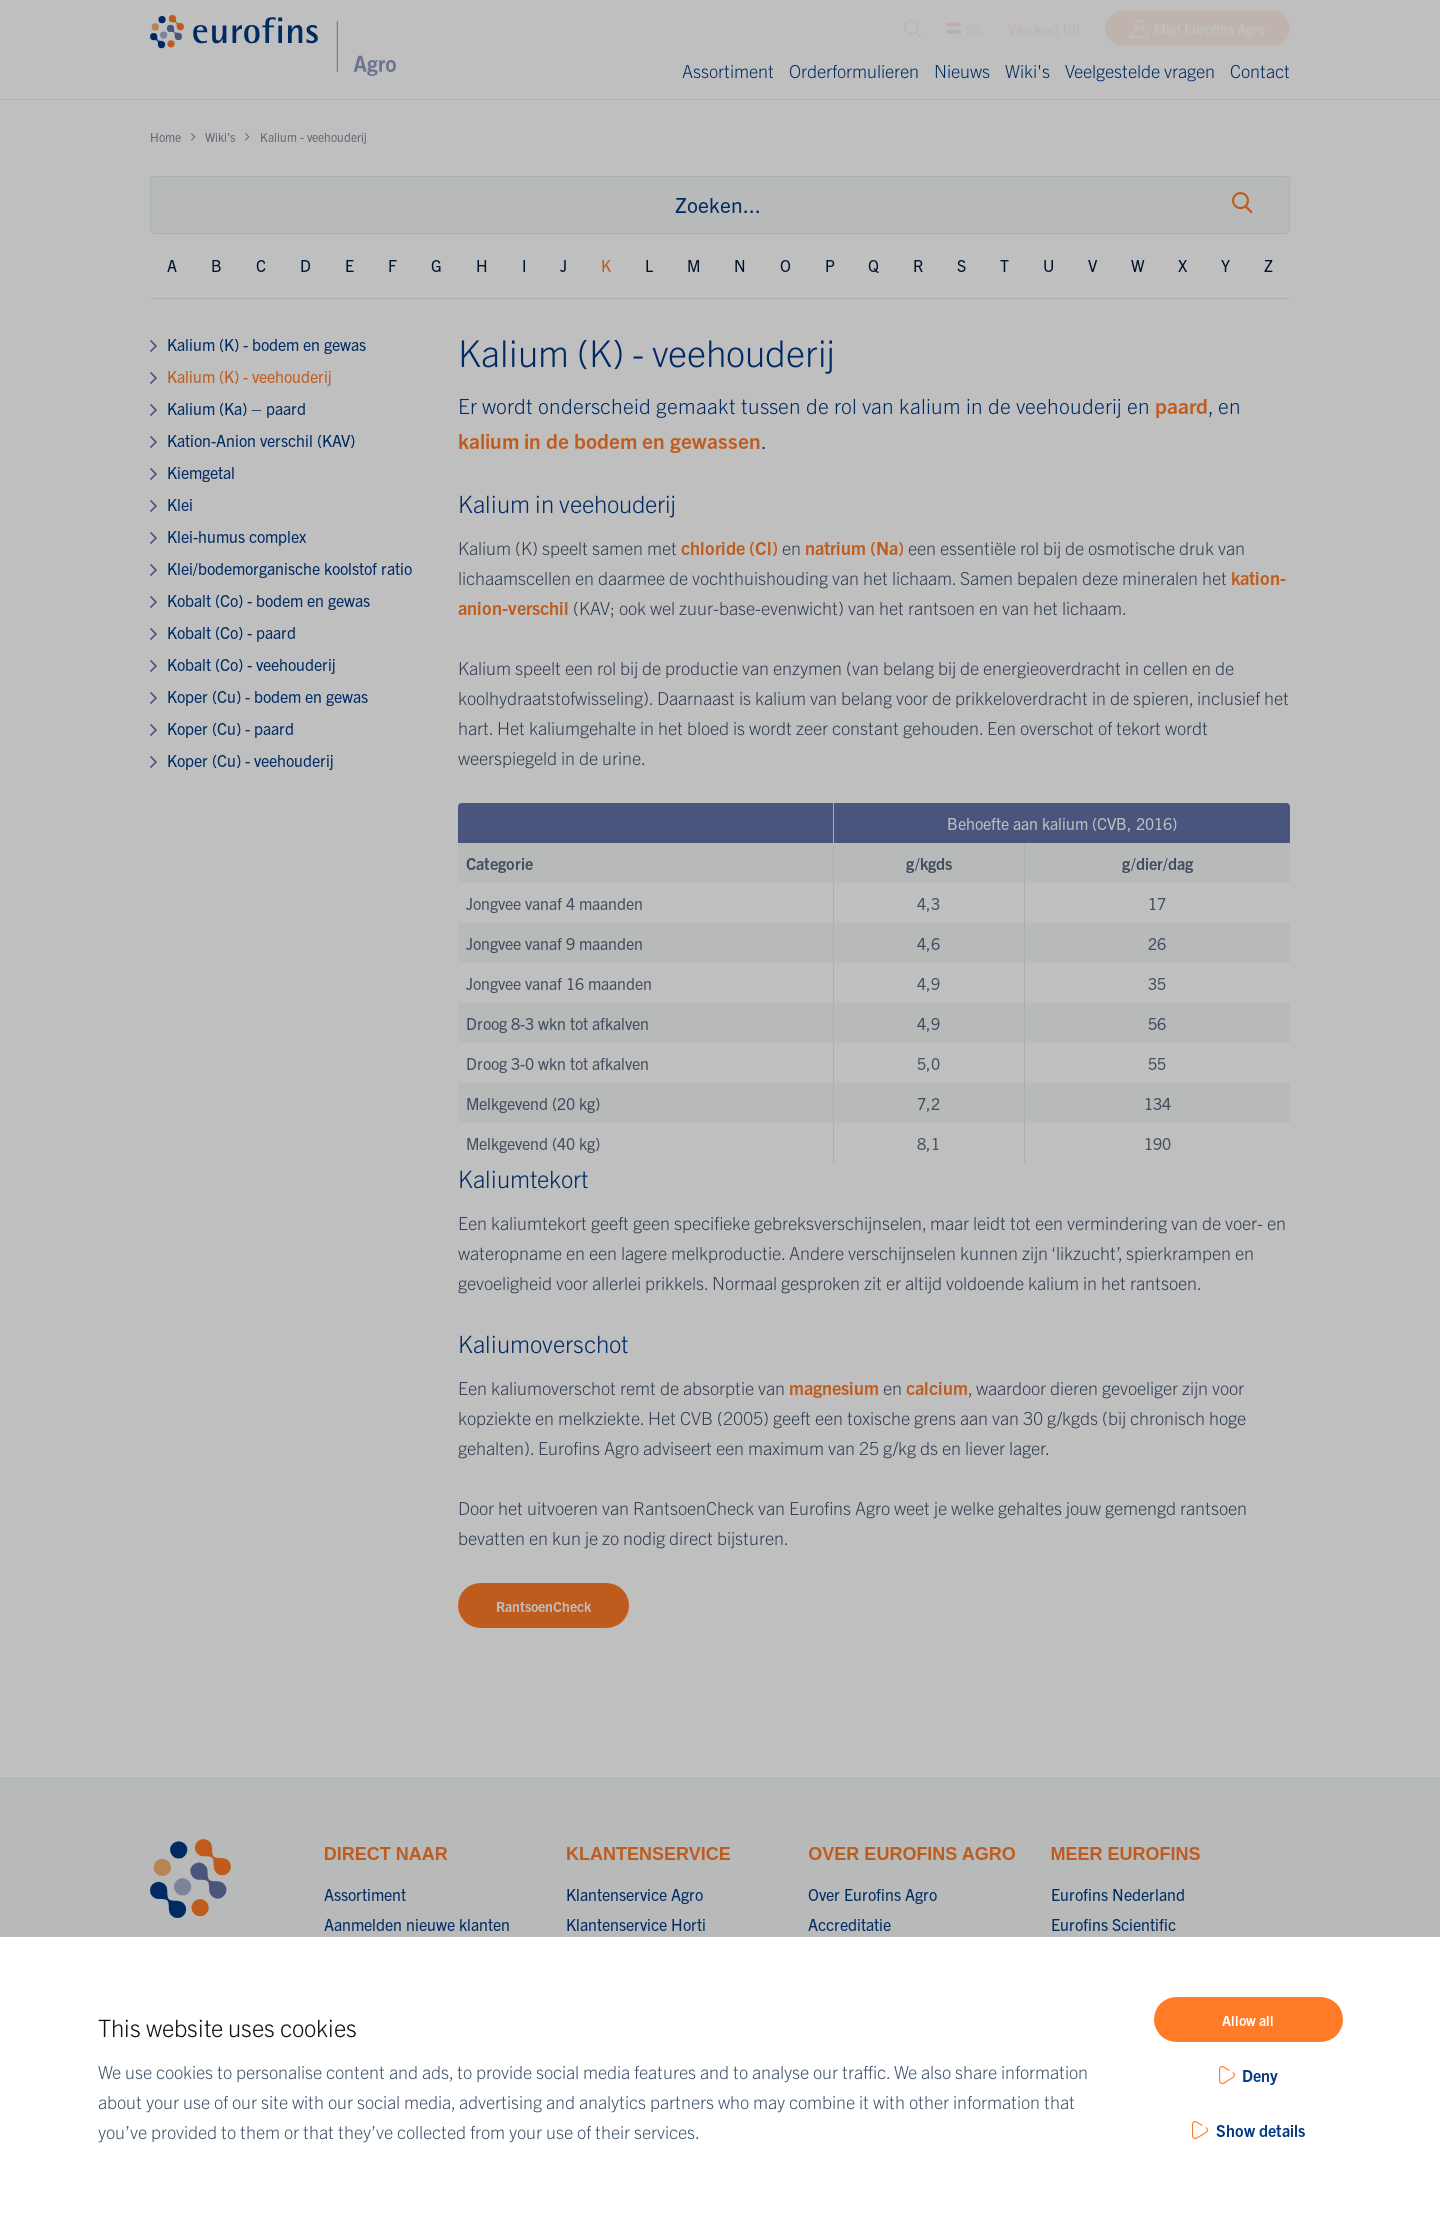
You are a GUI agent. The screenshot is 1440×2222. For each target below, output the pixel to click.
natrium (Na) (854, 547)
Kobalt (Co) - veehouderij (251, 664)
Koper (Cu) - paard (230, 728)
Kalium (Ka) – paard (236, 408)
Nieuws (962, 70)
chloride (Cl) (729, 547)
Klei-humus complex (236, 536)
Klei (180, 504)
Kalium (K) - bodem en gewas (266, 344)
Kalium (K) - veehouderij (249, 376)
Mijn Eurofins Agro (1209, 33)
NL (964, 33)
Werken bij (1044, 33)
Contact (1260, 70)
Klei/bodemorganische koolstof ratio (289, 568)
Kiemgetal (201, 472)
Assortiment (728, 70)
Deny (1260, 2075)
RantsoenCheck (543, 1606)
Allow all (1248, 2020)
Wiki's (1027, 70)
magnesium (836, 1387)
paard (1181, 405)
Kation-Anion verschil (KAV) (261, 440)
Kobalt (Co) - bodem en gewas (268, 600)
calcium (937, 1387)
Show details (1260, 2130)
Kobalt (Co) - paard (231, 632)
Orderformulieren (854, 70)
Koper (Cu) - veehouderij (250, 760)
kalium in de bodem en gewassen (609, 440)
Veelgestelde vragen (1140, 70)
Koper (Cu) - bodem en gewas (267, 696)
